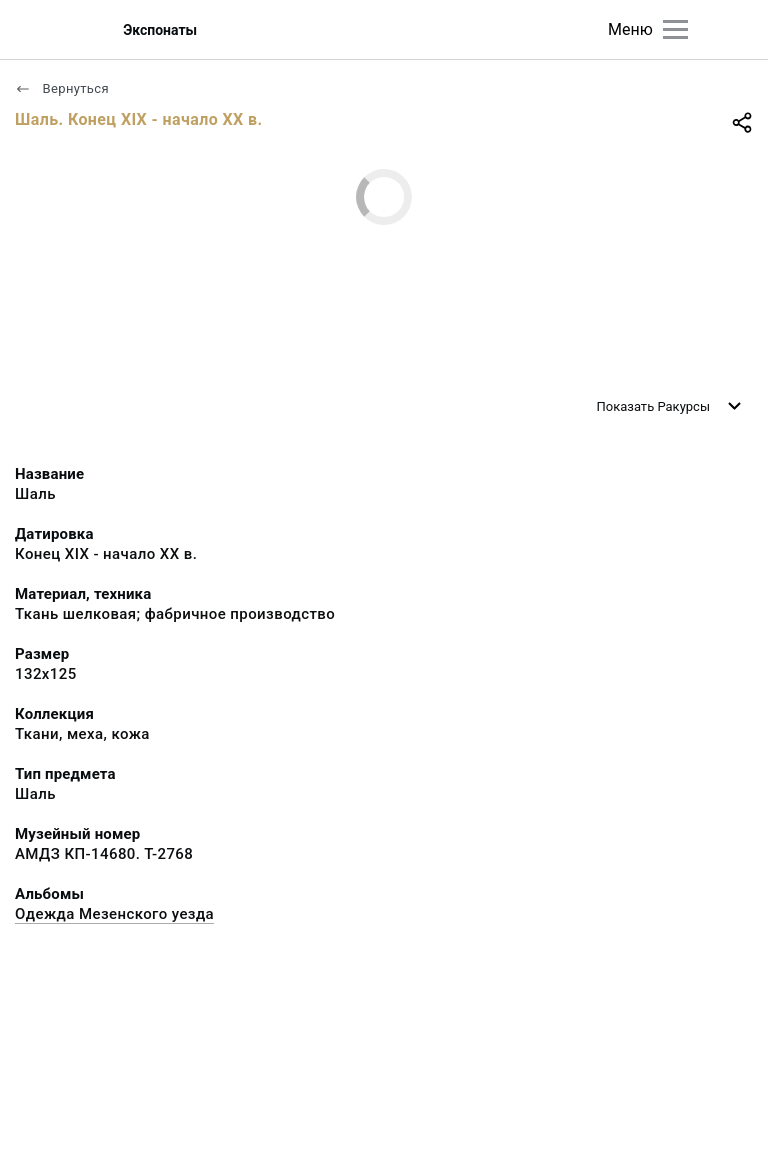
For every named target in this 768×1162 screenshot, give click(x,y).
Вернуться (62, 88)
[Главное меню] (675, 29)
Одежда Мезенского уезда (114, 914)
